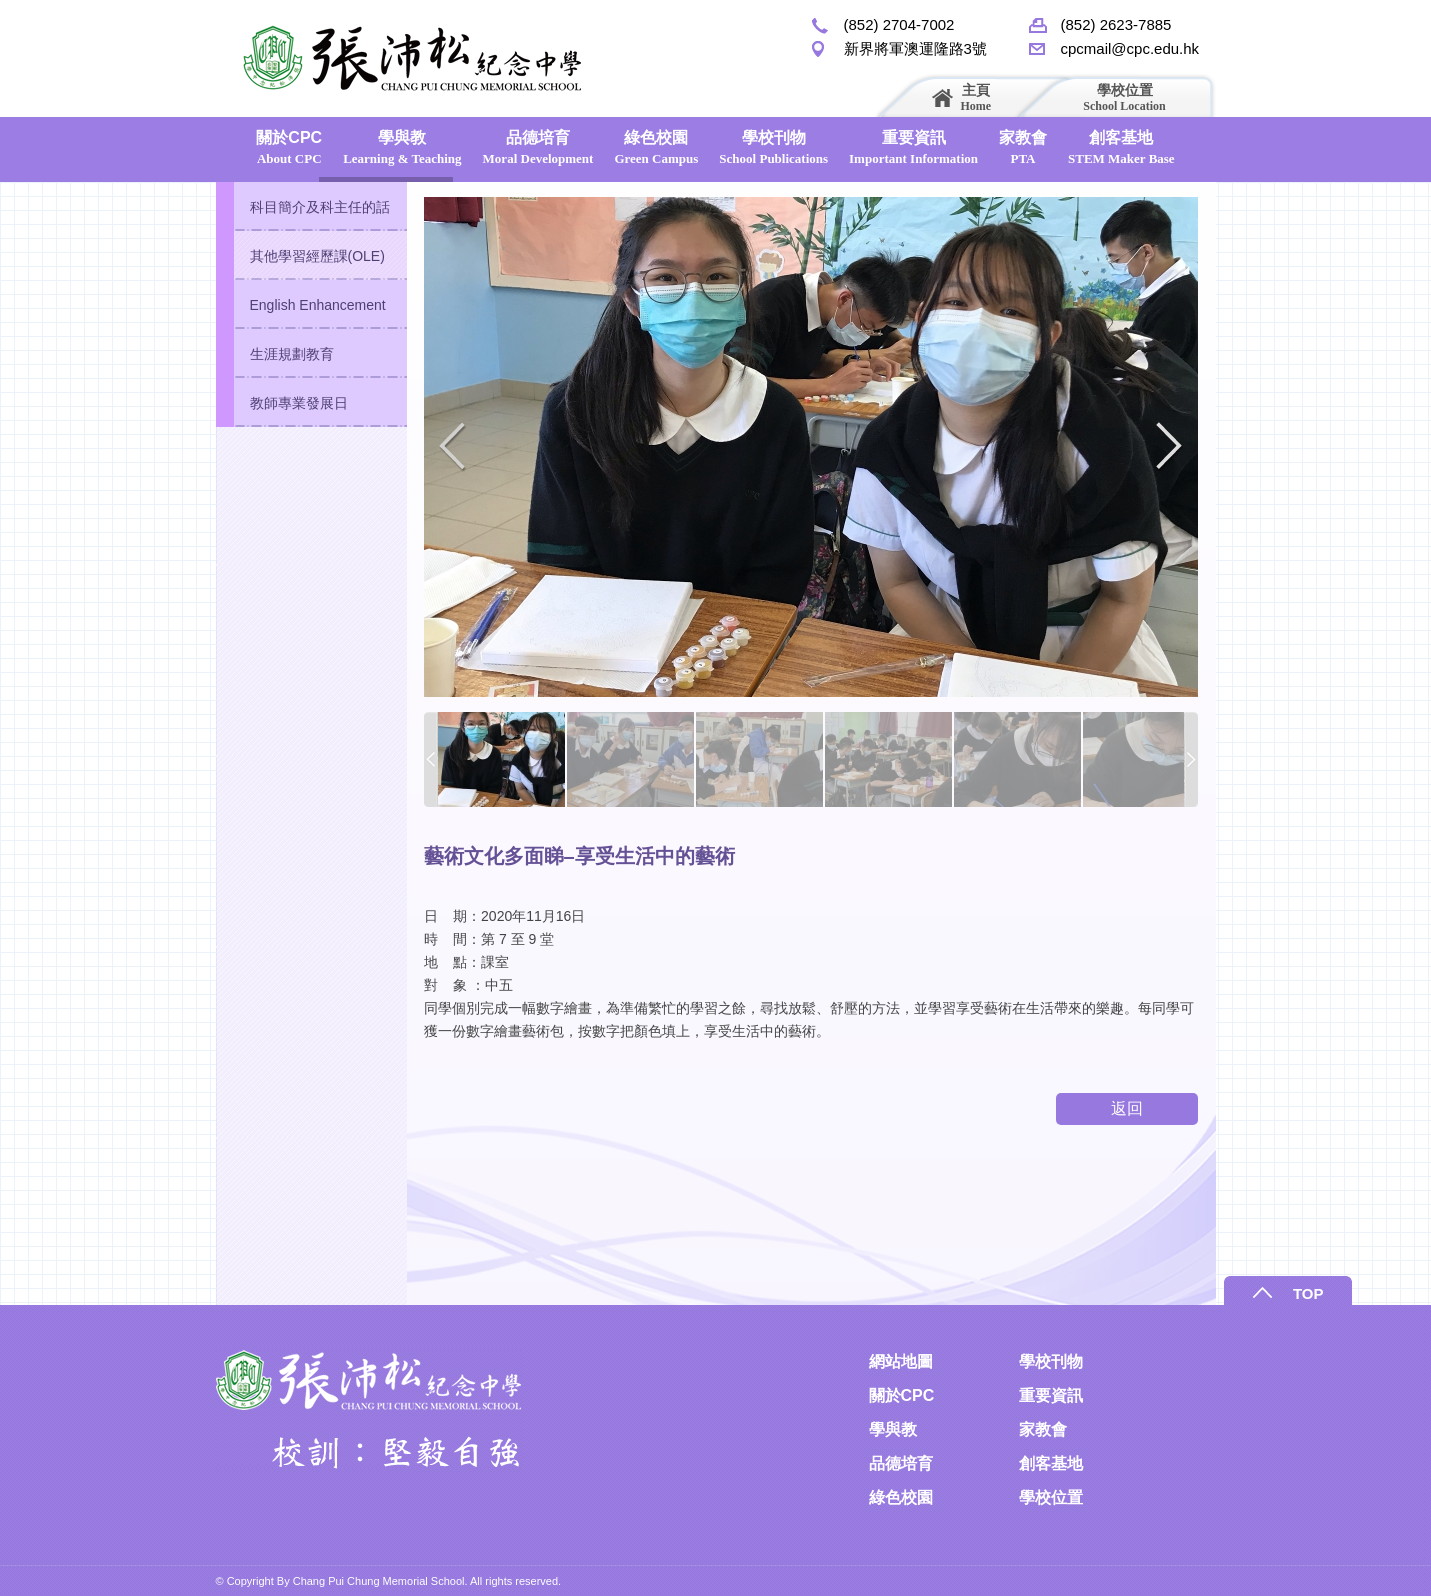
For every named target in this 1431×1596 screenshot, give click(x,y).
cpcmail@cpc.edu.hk (1130, 48)
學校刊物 (773, 147)
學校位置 (1124, 97)
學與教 (402, 147)
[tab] (311, 206)
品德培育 (538, 147)
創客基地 (1121, 147)
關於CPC (289, 147)
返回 (1127, 1108)
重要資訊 (913, 147)
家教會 (1023, 147)
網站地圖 (901, 1361)
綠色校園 (656, 147)
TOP (1347, 1293)
